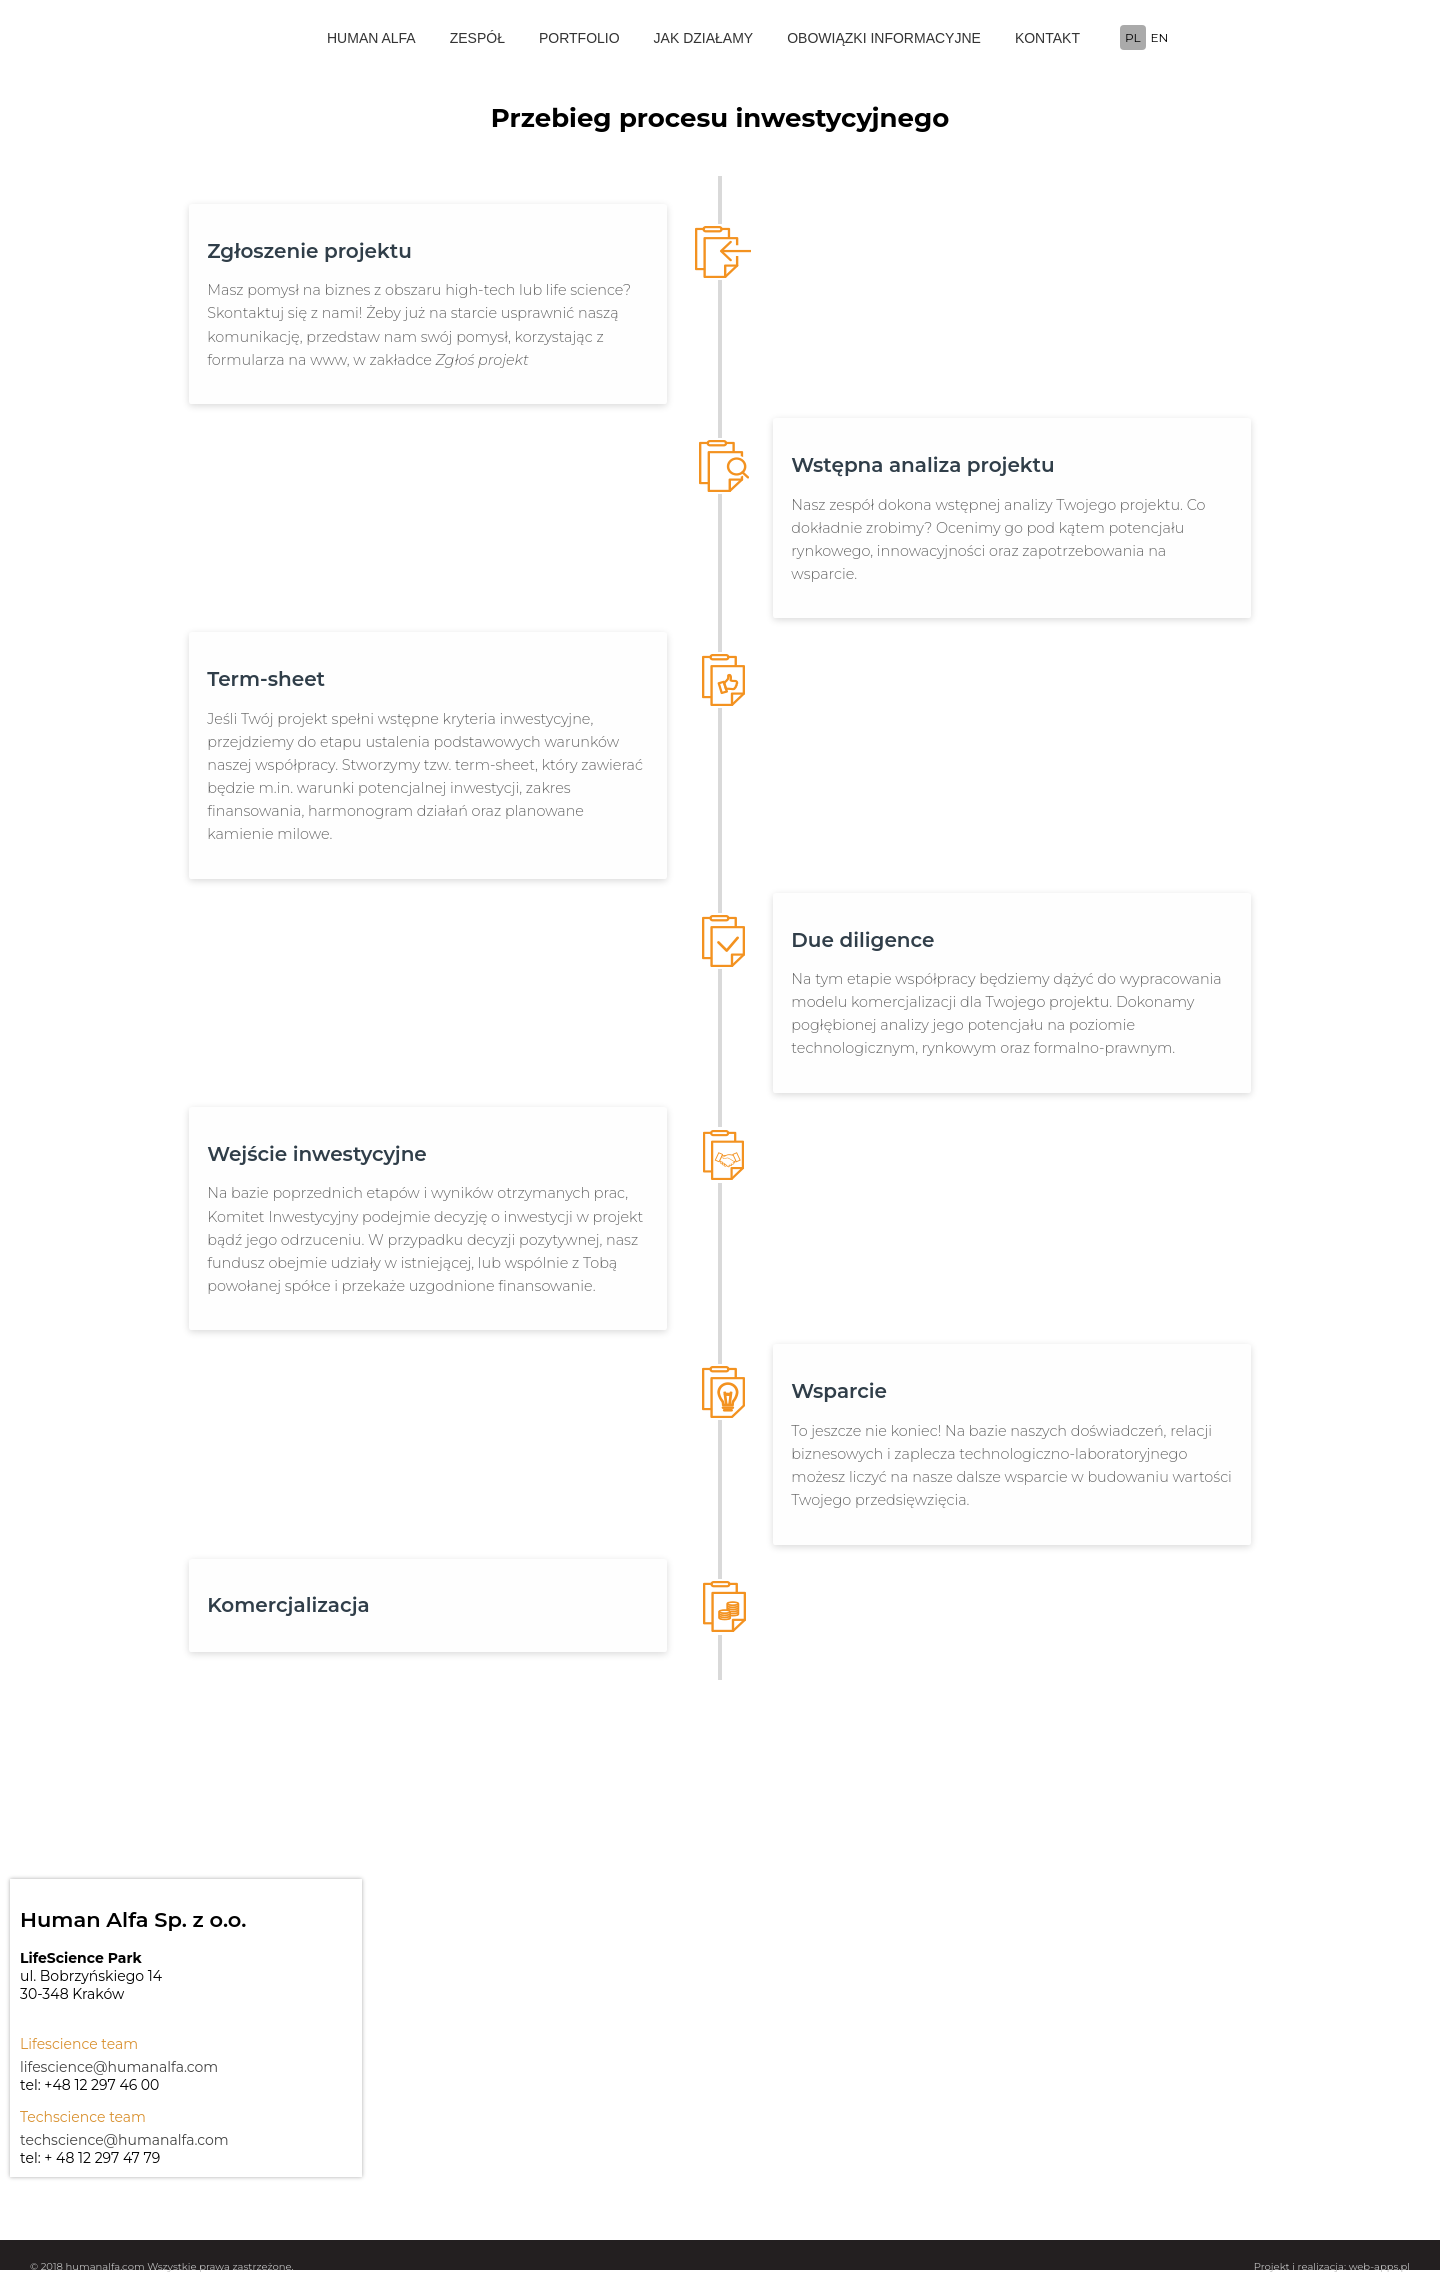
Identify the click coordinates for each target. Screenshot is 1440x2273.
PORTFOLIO (579, 38)
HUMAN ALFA (371, 38)
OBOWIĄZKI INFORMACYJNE (884, 38)
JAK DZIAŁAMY (704, 38)
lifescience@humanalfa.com (119, 2067)
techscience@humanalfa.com (124, 2140)
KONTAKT (1047, 38)
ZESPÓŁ (477, 38)
